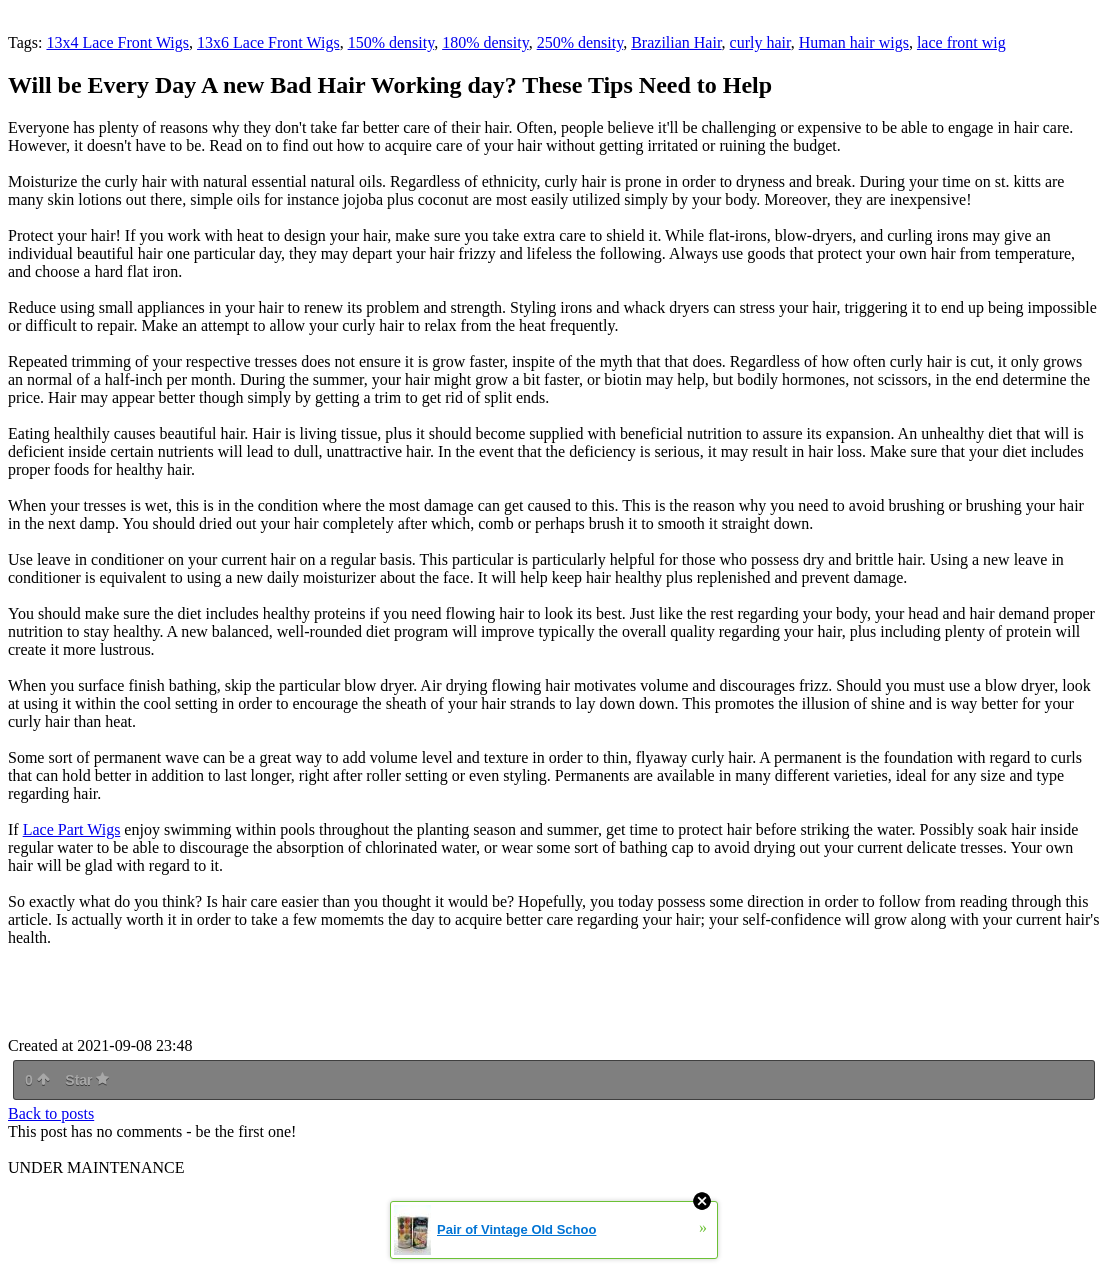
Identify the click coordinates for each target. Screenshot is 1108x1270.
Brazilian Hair (676, 42)
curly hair (760, 42)
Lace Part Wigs (72, 829)
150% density (391, 42)
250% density (580, 42)
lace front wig (961, 42)
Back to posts (51, 1113)
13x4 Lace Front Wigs (117, 42)
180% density (485, 42)
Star (87, 1080)
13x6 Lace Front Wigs (268, 42)
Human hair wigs (854, 42)
